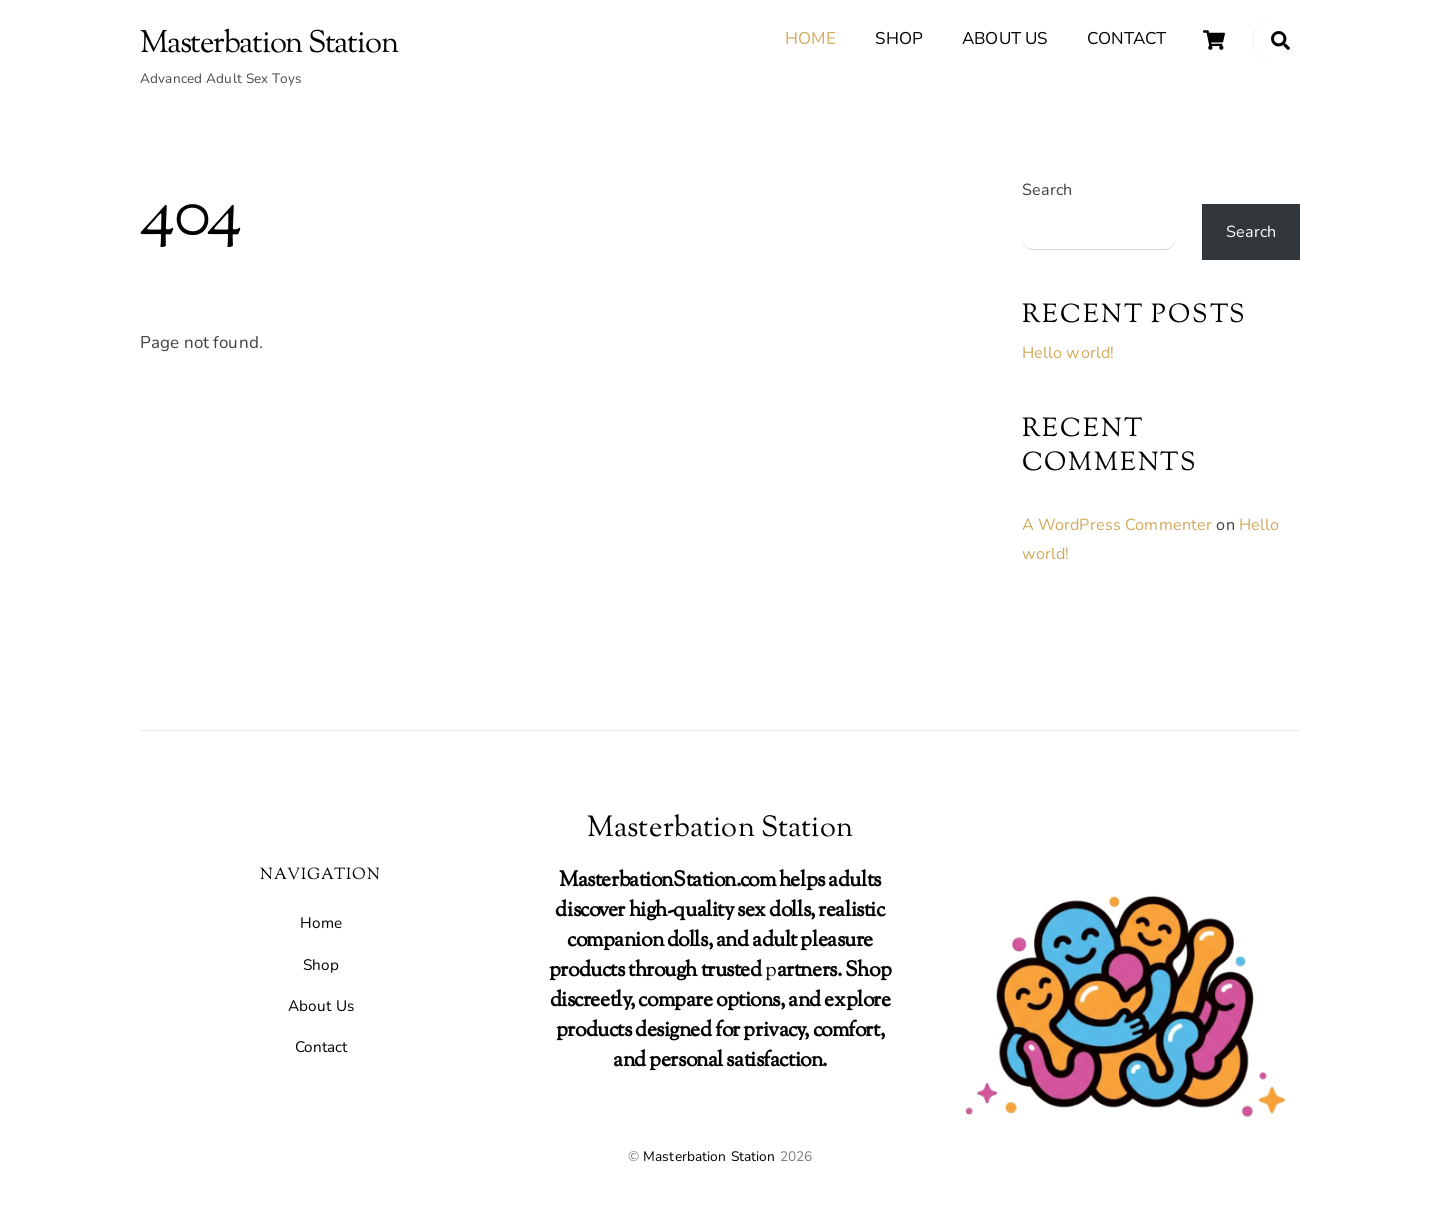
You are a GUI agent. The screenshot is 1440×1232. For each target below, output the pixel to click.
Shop (899, 38)
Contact (1127, 38)
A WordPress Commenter (1117, 526)
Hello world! (1068, 354)
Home (811, 38)
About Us (1004, 38)
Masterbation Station (709, 1157)
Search (1047, 191)
